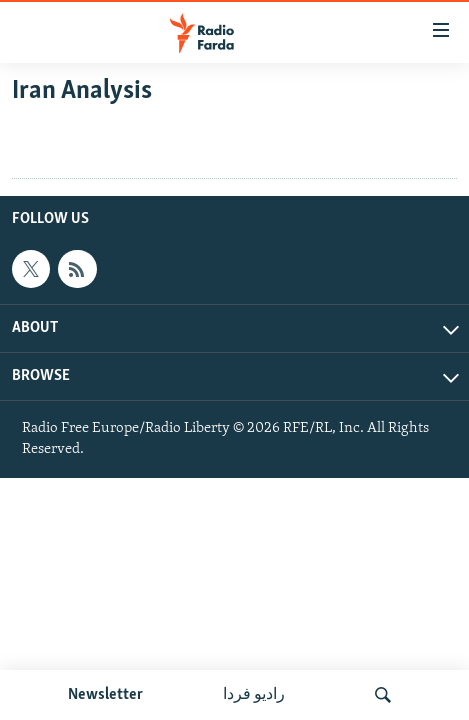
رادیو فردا (254, 695)
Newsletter (105, 695)
